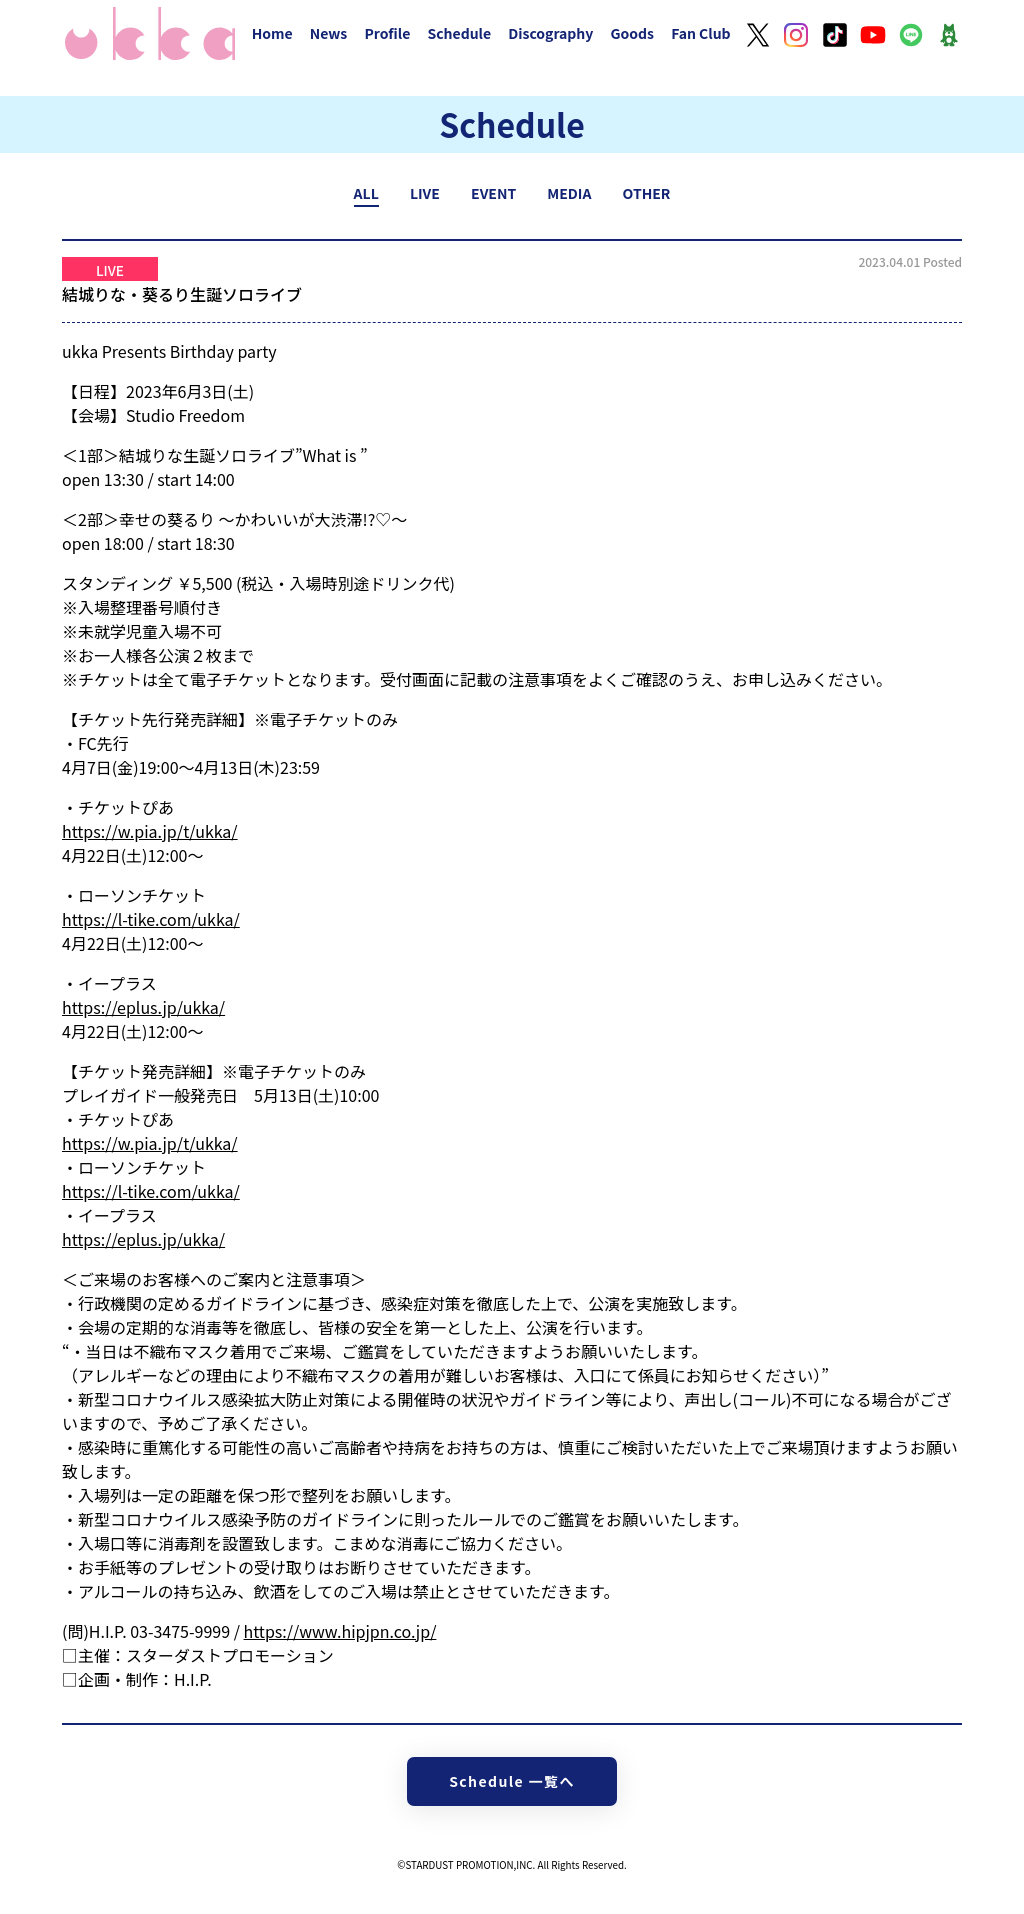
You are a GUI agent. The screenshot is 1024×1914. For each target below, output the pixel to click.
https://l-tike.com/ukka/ (151, 919)
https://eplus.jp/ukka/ (143, 1007)
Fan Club (701, 33)
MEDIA (569, 193)
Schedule (459, 33)
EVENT (493, 193)
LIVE (425, 193)
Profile (387, 33)
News (329, 33)
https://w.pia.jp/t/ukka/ (150, 831)
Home (272, 33)
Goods (632, 33)
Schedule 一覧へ (512, 1781)
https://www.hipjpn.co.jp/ (340, 1631)
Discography (550, 33)
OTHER (647, 193)
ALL (366, 193)
